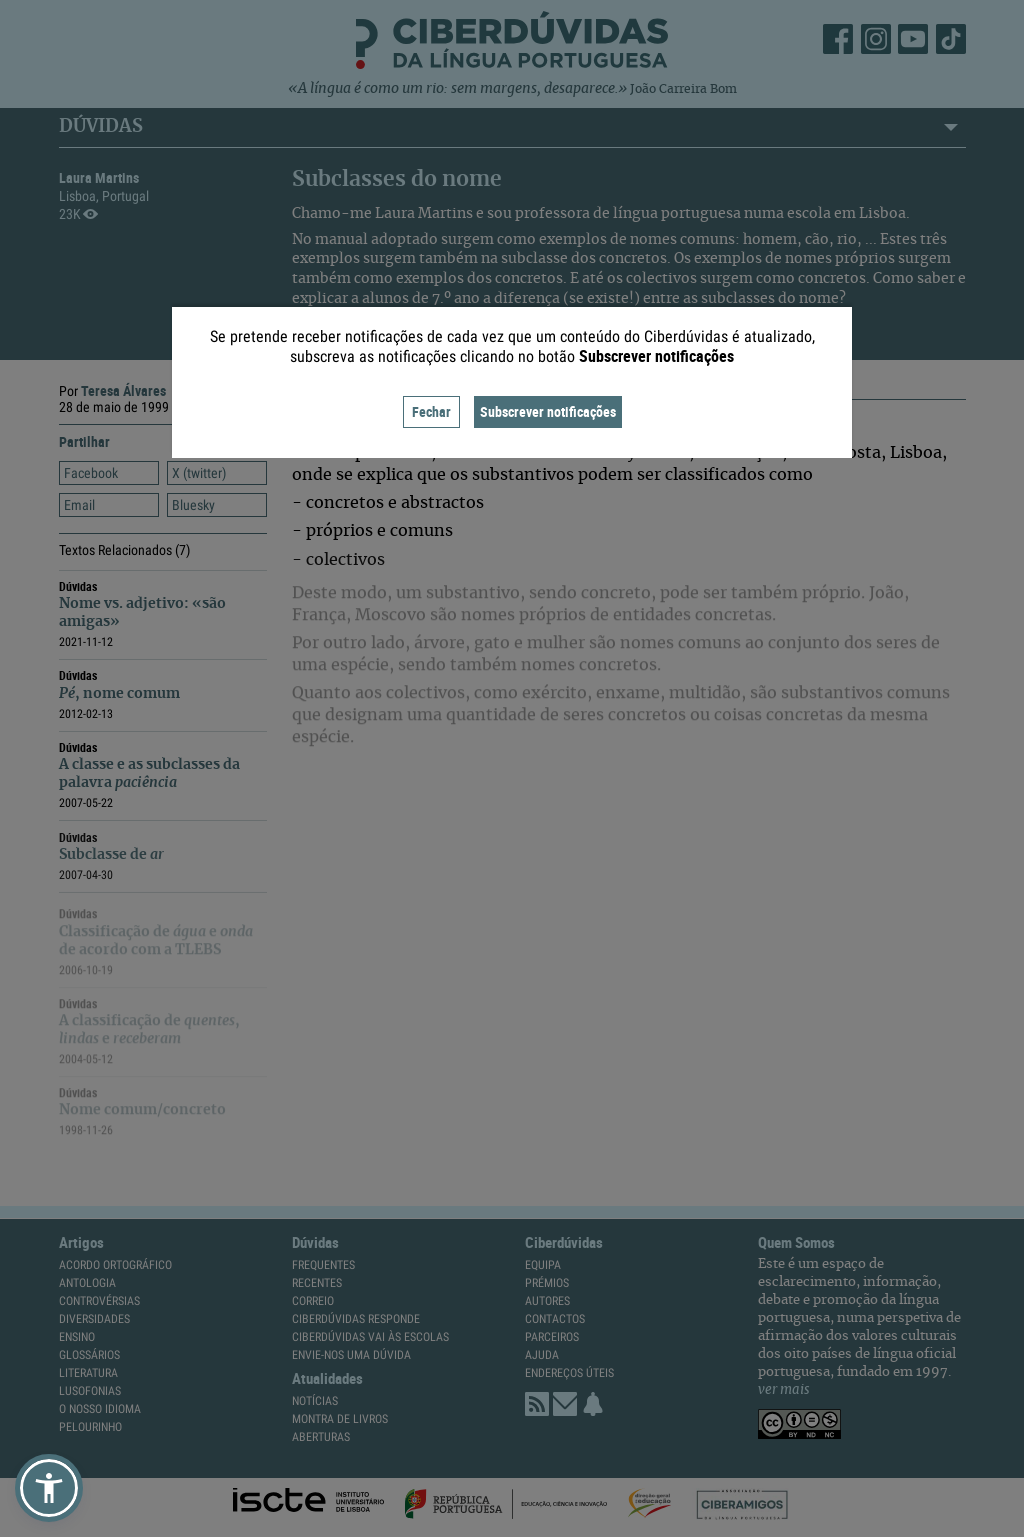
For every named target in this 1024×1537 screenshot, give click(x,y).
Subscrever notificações (548, 411)
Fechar (431, 411)
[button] (49, 1488)
